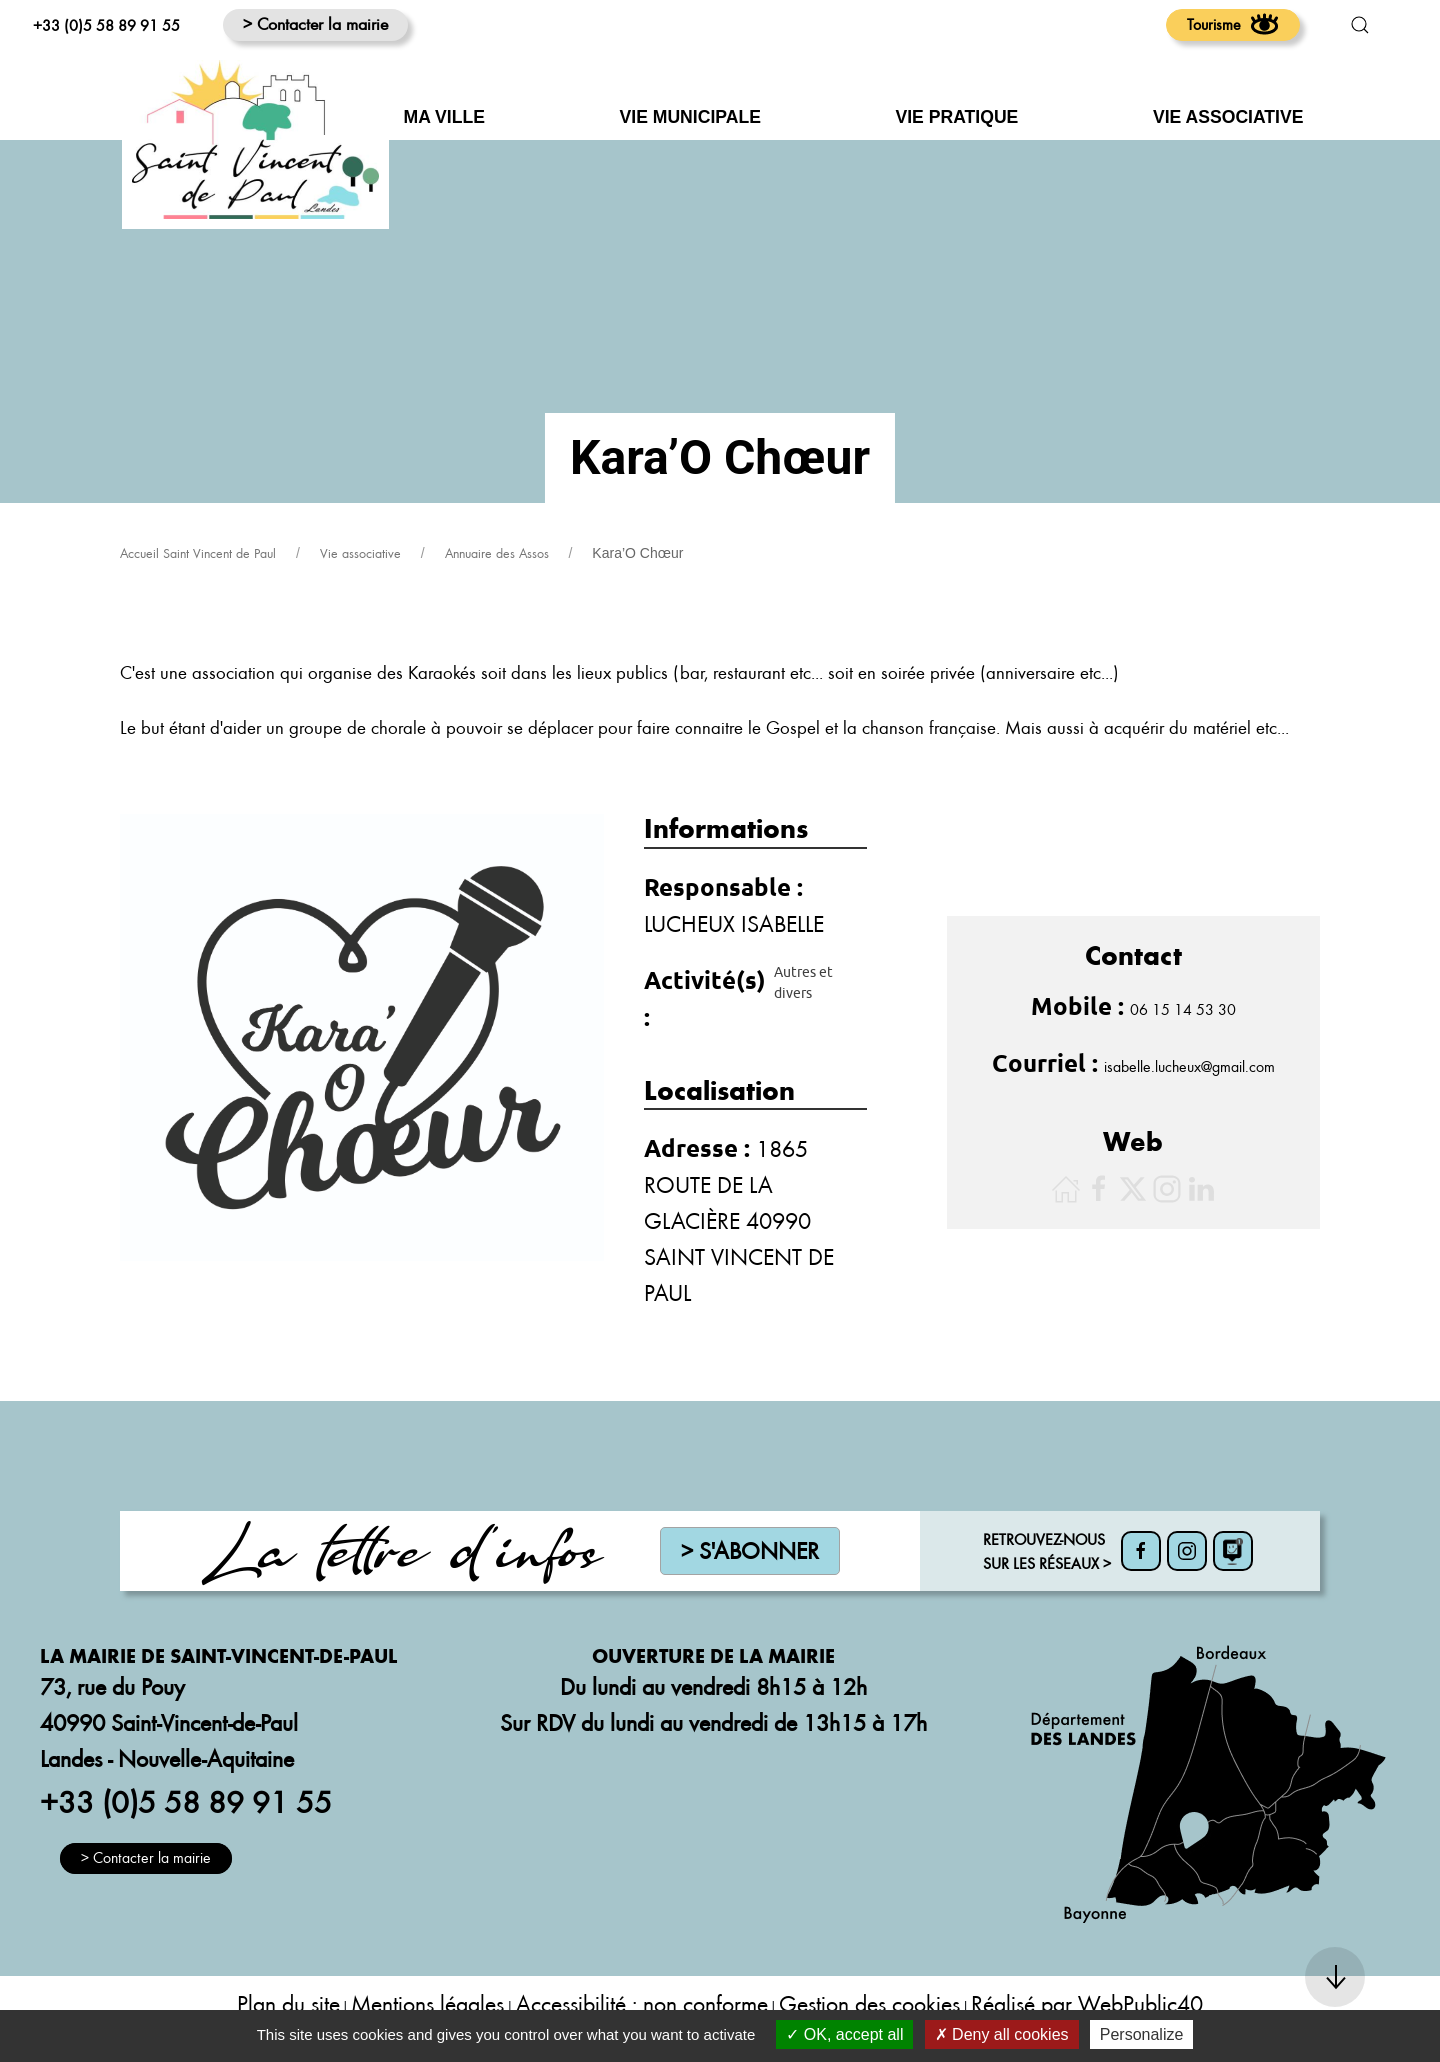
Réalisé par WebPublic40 (1087, 2003)
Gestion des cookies (869, 2003)
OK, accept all (844, 2034)
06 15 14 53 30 (1183, 1009)
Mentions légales (427, 2003)
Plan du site (288, 2003)
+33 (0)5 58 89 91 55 (106, 25)
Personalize (1142, 2034)
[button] (1360, 25)
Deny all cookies (1002, 2034)
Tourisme (1233, 24)
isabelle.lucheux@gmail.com (1189, 1066)
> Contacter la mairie (315, 23)
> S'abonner (750, 1550)
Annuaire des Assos (497, 553)
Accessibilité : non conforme (642, 2003)
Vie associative (360, 553)
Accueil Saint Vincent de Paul (198, 553)
